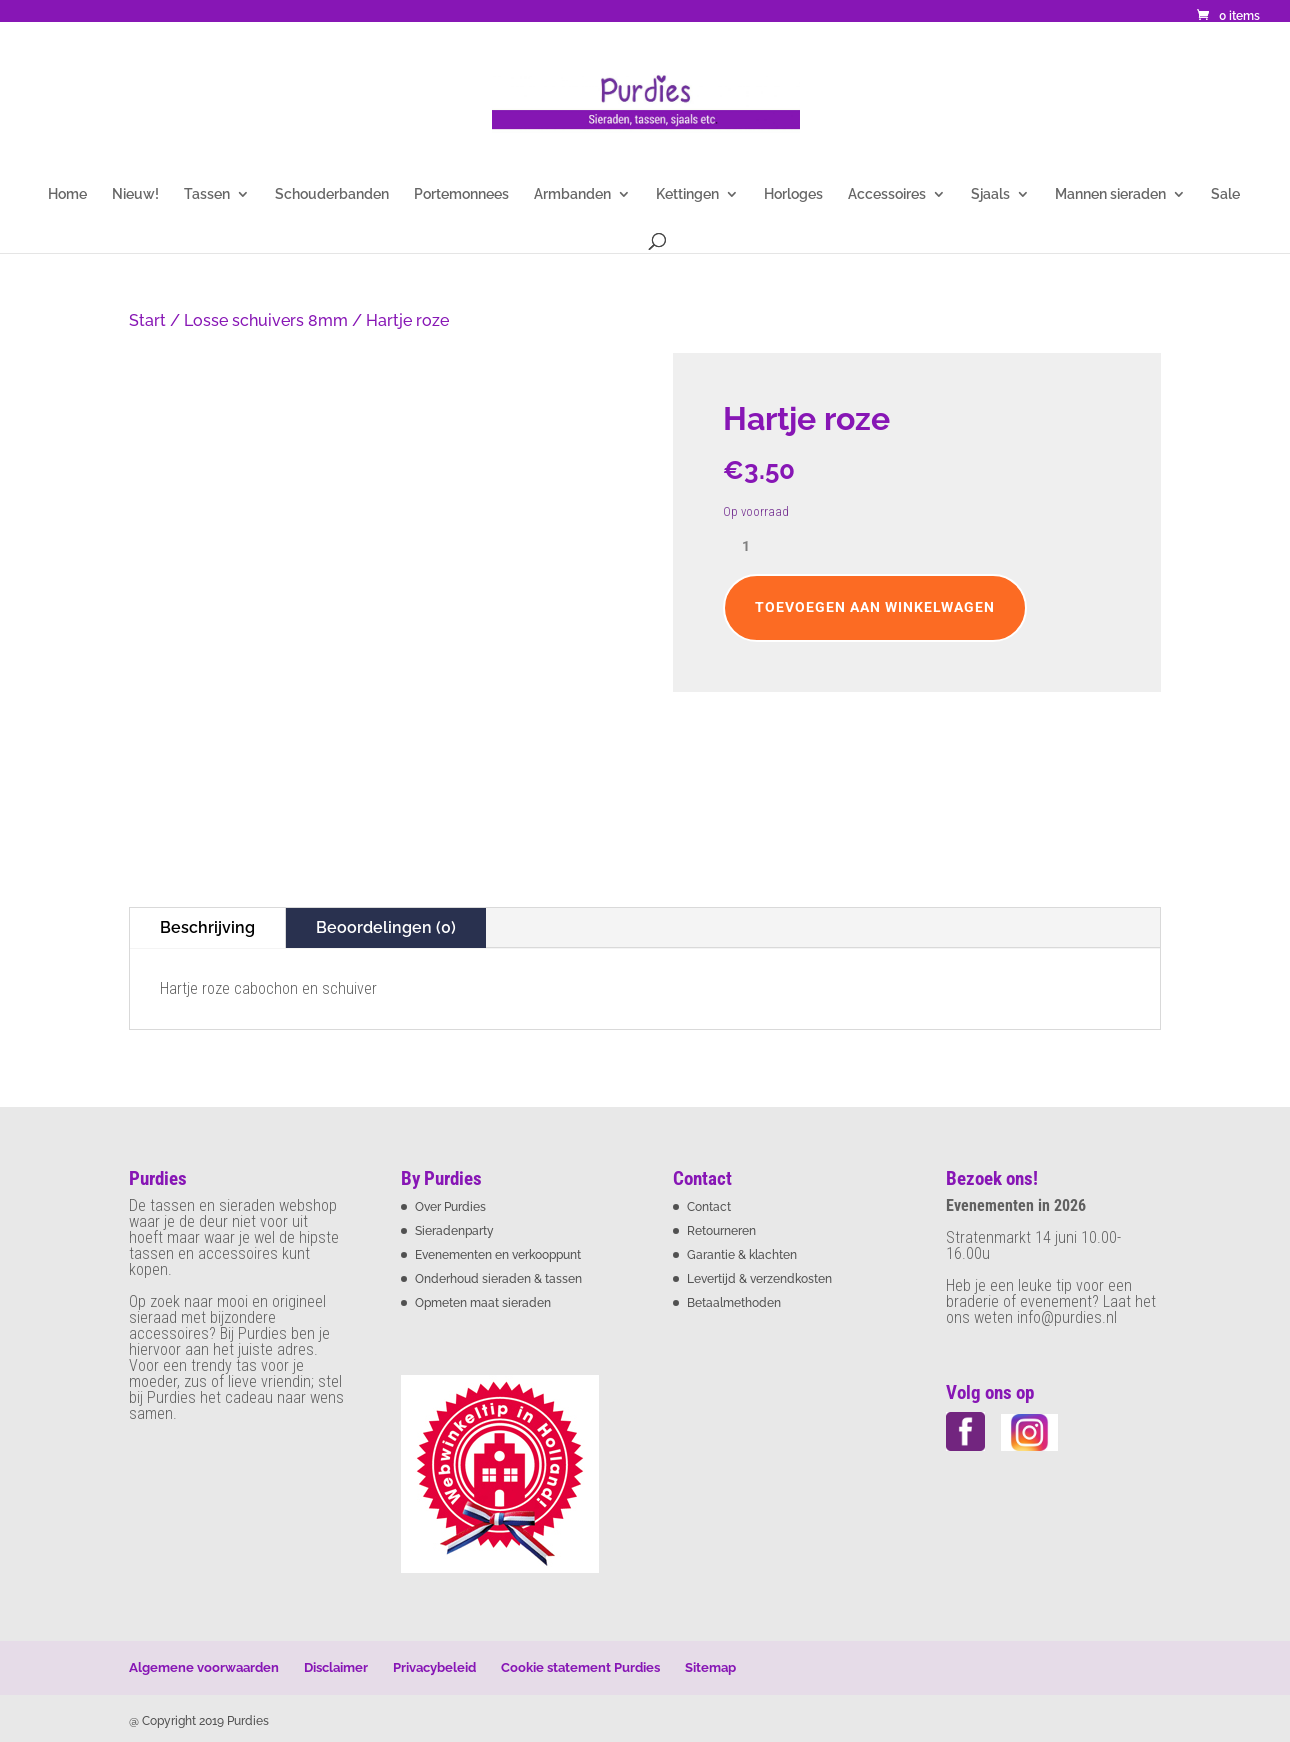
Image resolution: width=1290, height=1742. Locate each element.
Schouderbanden (332, 194)
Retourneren (721, 1231)
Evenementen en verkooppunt (498, 1255)
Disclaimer (336, 1667)
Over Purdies (450, 1207)
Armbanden (572, 194)
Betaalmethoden (734, 1303)
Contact (709, 1207)
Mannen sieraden (1110, 194)
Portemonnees (461, 194)
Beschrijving (207, 927)
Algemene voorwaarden (204, 1667)
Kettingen (687, 194)
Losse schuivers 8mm (266, 320)
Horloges (793, 194)
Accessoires (887, 194)
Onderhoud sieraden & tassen (498, 1279)
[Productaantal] (753, 547)
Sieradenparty (454, 1231)
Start (147, 320)
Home (67, 194)
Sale (1225, 194)
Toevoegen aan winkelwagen (875, 607)
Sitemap (710, 1667)
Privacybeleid (434, 1667)
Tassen (207, 194)
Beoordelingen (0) (386, 927)
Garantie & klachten (742, 1255)
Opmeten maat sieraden (483, 1303)
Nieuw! (135, 194)
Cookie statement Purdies (580, 1667)
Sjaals (990, 194)
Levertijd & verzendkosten (759, 1279)
